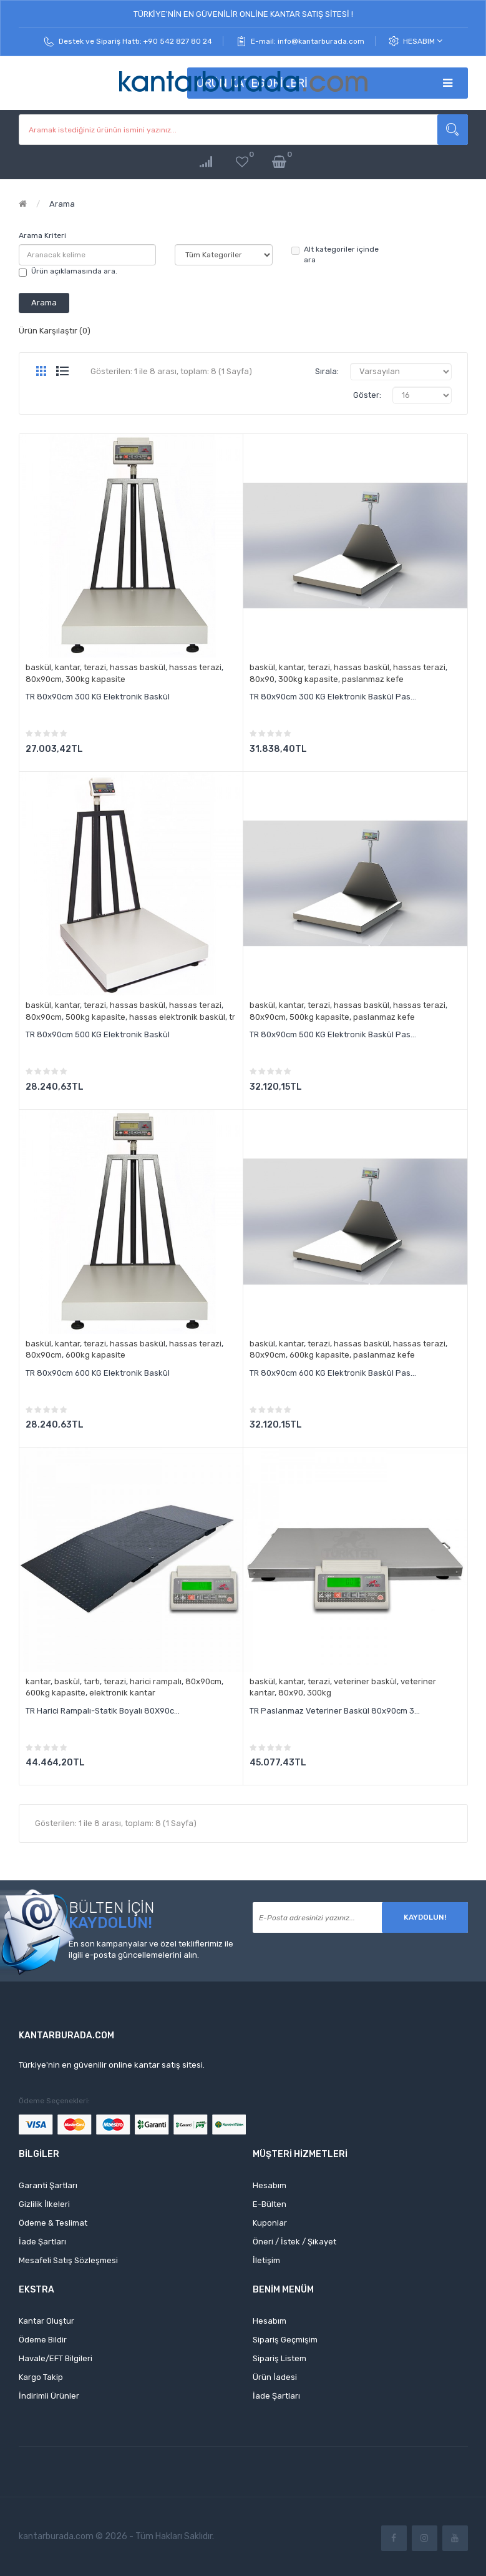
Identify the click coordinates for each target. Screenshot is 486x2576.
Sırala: (327, 371)
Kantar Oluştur (46, 2321)
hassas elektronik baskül (177, 1017)
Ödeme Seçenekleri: (54, 2100)
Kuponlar (270, 2223)
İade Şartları (42, 2241)
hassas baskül (137, 667)
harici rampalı (156, 1681)
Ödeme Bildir (43, 2339)
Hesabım (422, 41)
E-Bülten (269, 2204)
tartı (92, 1681)
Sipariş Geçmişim (285, 2339)
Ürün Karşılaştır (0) (54, 330)
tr (232, 1017)
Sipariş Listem (279, 2358)
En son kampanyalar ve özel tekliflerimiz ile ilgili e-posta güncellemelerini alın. (151, 1949)
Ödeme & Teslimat (53, 2223)
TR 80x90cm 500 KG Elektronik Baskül (98, 1034)
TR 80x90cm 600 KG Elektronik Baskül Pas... (333, 1373)
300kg (319, 1692)
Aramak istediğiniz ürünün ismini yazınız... (452, 129)
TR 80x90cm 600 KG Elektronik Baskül (98, 1373)
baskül (38, 667)
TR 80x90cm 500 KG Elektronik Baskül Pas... (333, 1034)
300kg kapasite (95, 679)
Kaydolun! (425, 1917)
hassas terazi (195, 667)
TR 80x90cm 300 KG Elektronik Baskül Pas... (333, 696)
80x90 (262, 679)
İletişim (266, 2260)
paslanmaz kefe (373, 679)
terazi (95, 667)
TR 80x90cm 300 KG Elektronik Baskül (98, 696)
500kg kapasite (95, 1017)
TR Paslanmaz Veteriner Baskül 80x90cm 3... (335, 1710)
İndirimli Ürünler (49, 2396)
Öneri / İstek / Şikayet (294, 2241)
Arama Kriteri (42, 235)
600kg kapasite (95, 1355)
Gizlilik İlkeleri (44, 2204)
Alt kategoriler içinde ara (335, 254)
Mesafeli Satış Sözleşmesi (68, 2260)
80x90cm (44, 679)
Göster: (367, 395)
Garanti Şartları (48, 2185)
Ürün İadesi (275, 2377)
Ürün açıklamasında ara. (68, 272)
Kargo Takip (41, 2377)
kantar (67, 667)
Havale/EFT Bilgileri (55, 2358)
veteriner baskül (365, 1681)
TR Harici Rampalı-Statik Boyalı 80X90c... (103, 1710)
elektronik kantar (122, 1692)
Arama (62, 204)
